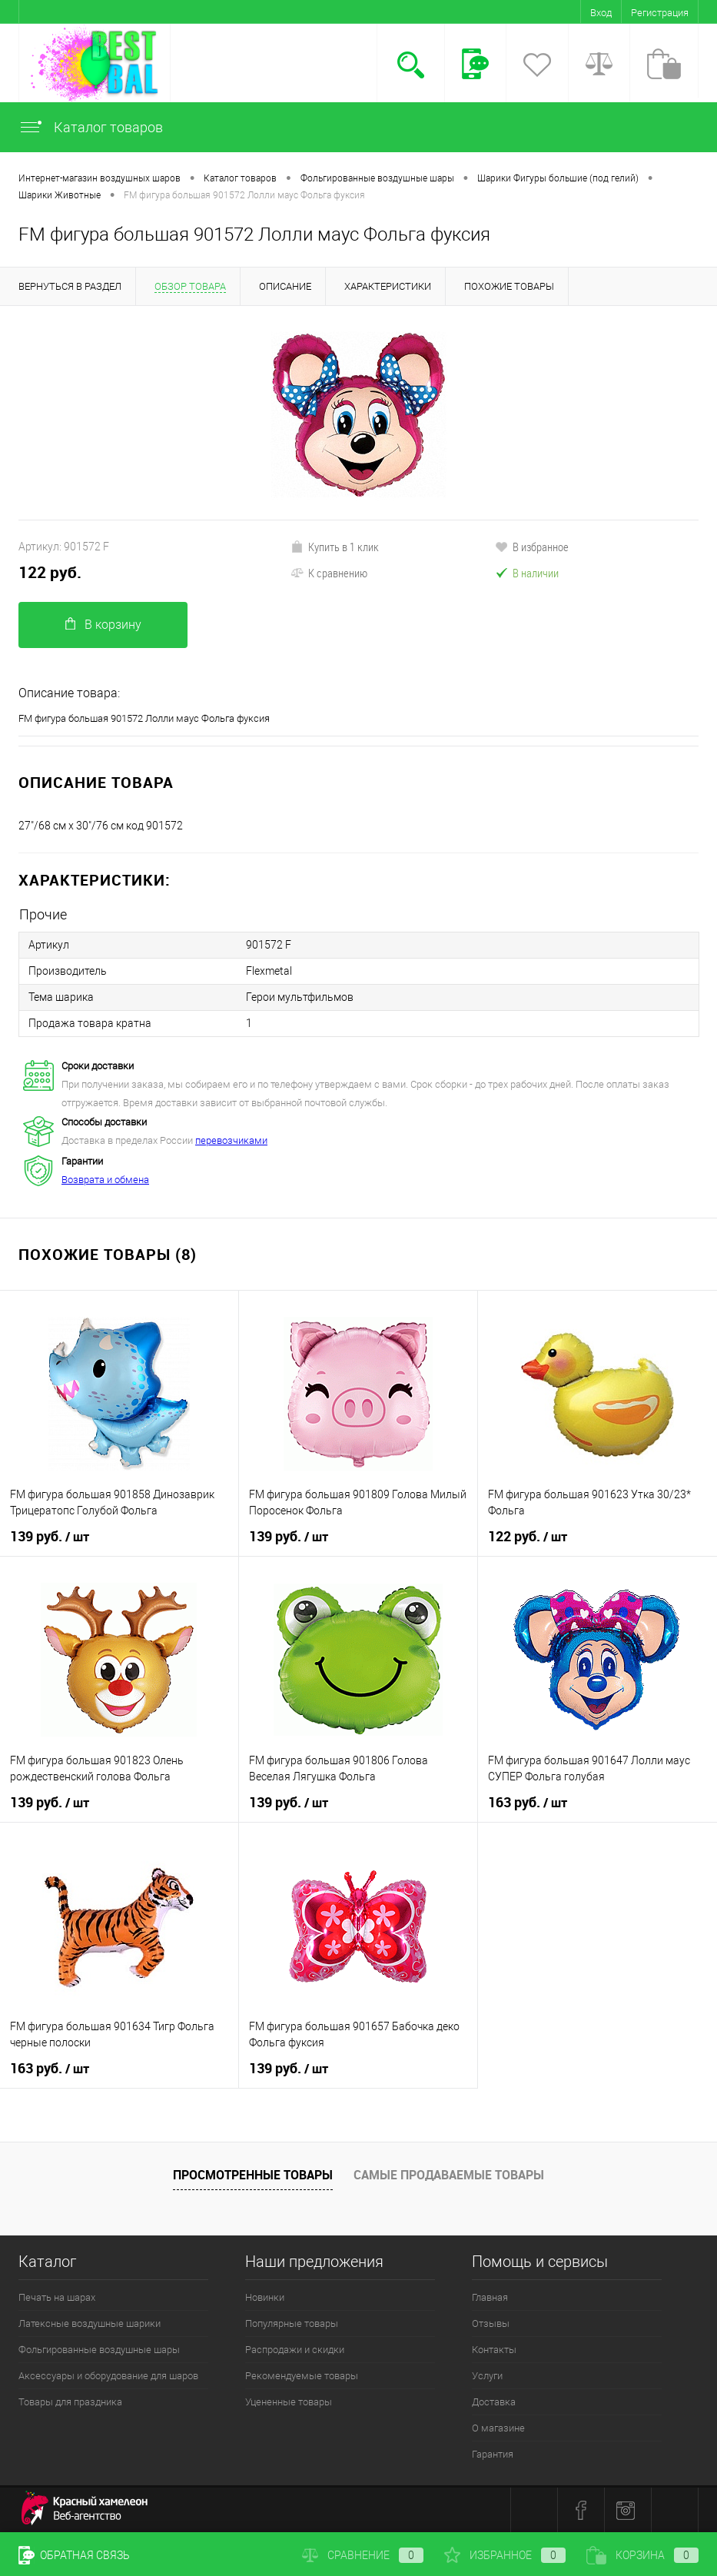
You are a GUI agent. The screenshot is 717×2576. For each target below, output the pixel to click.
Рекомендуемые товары (301, 2376)
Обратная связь (74, 2555)
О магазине (498, 2428)
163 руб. (527, 1802)
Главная (490, 2297)
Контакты (494, 2349)
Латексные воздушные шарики (89, 2323)
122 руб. (49, 572)
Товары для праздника (70, 2402)
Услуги (487, 2376)
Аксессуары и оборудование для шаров (108, 2376)
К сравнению (328, 572)
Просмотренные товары (253, 2174)
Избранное (505, 2555)
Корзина (642, 2555)
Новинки (264, 2297)
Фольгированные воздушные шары (99, 2349)
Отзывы (491, 2323)
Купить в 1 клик (334, 546)
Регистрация (660, 12)
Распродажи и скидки (294, 2349)
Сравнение (362, 2555)
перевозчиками (231, 1140)
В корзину (103, 624)
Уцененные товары (288, 2402)
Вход (601, 12)
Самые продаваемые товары (449, 2174)
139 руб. (49, 1536)
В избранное (532, 546)
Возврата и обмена (105, 1179)
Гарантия (492, 2454)
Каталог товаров (90, 127)
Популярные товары (291, 2323)
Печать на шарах (56, 2297)
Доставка (494, 2402)
